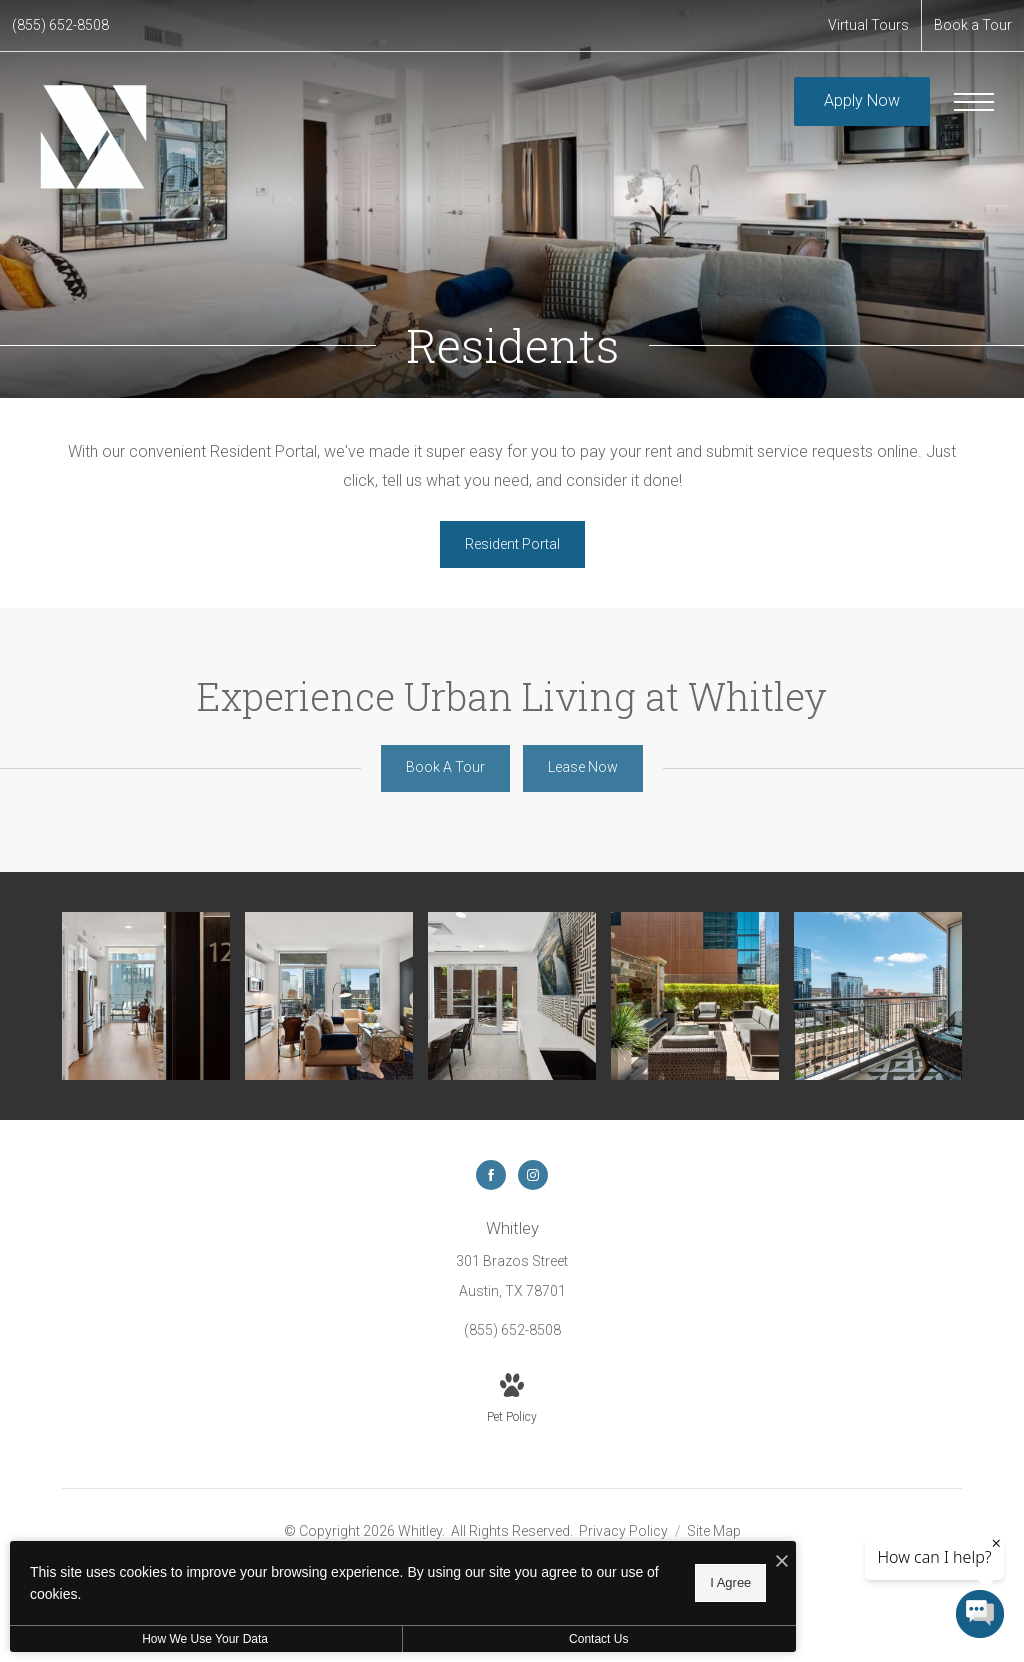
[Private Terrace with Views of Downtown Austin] (880, 994)
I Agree (644, 1582)
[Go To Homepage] (92, 139)
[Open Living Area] (328, 994)
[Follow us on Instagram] (533, 1171)
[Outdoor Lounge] (696, 994)
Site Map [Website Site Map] (714, 1527)
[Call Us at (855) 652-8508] (60, 25)
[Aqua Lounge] (512, 994)
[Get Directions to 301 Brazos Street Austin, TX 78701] (512, 1254)
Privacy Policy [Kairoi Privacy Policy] (623, 1527)
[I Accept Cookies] (696, 1563)
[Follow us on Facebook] (491, 1171)
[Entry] (144, 994)
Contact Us (533, 1639)
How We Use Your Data (184, 1639)
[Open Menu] (974, 102)
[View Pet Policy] (512, 1396)
